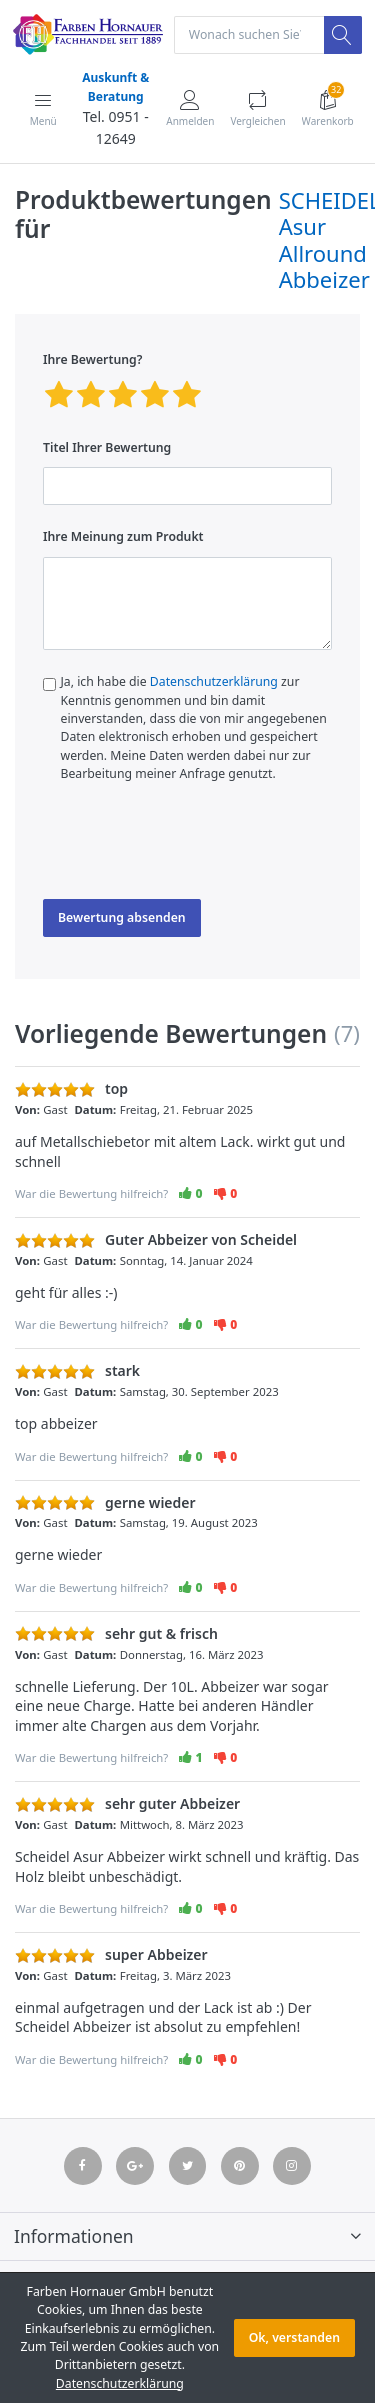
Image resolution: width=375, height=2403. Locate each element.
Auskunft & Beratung (115, 86)
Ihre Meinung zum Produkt (123, 536)
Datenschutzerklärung (214, 681)
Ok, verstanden (294, 2337)
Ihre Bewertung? (92, 359)
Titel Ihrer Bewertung (107, 447)
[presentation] (195, 846)
